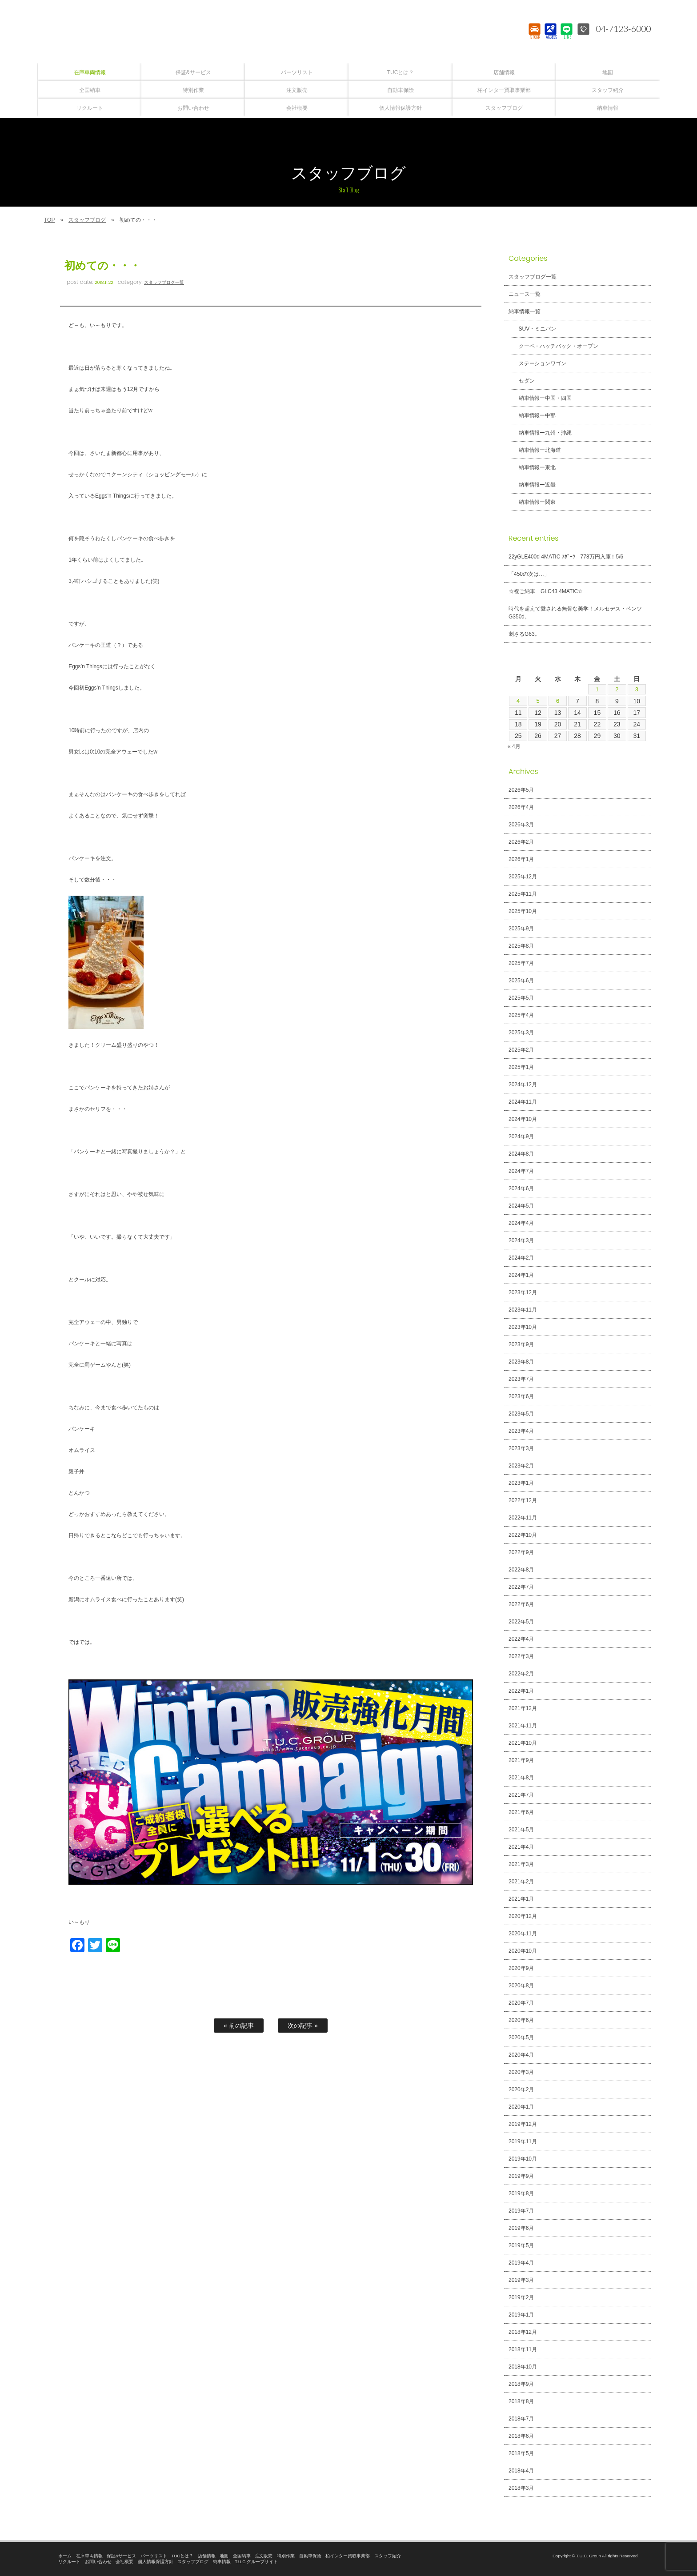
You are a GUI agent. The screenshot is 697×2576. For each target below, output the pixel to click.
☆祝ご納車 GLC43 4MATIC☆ (546, 591)
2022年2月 (521, 1674)
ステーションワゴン (540, 363)
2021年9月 (521, 1760)
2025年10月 (523, 911)
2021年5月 (521, 1829)
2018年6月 (521, 2436)
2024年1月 (521, 1275)
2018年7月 (521, 2419)
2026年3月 (521, 824)
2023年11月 (523, 1310)
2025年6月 (521, 980)
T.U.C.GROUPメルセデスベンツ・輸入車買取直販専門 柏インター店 (348, 31)
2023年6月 (521, 1396)
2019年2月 (521, 2297)
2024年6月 (521, 1188)
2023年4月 (521, 1431)
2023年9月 (521, 1344)
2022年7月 (521, 1587)
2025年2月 (521, 1050)
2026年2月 (521, 842)
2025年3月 (521, 1032)
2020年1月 (521, 2107)
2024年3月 (521, 1240)
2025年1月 (521, 1067)
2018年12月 (523, 2332)
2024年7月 (521, 1171)
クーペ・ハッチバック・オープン (556, 346)
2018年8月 (521, 2401)
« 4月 (514, 746)
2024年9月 (521, 1136)
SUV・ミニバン (535, 329)
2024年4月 (521, 1223)
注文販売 (264, 2555)
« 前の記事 (239, 2025)
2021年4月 (521, 1847)
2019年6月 (521, 2228)
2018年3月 (521, 2488)
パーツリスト (153, 2555)
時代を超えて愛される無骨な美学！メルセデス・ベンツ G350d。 (575, 613)
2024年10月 (523, 1119)
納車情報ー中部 (534, 415)
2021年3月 (521, 1864)
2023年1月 (521, 1483)
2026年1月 (521, 859)
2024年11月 (523, 1102)
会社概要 (124, 2561)
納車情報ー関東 (534, 502)
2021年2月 (521, 1881)
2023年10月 (523, 1327)
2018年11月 (523, 2349)
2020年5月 (521, 2037)
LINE (566, 38)
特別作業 (286, 2555)
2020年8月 (521, 1985)
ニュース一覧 (525, 294)
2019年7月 (521, 2211)
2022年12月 (523, 1500)
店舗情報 (207, 2555)
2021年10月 (523, 1743)
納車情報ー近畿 (534, 485)
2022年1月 (521, 1691)
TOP (49, 220)
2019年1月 (521, 2315)
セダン (524, 381)
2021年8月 (521, 1777)
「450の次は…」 (529, 574)
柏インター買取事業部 (347, 2555)
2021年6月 (521, 1812)
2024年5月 (521, 1206)
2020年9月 (521, 1968)
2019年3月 (521, 2280)
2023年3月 (521, 1448)
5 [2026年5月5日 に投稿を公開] (538, 701)
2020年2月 (521, 2089)
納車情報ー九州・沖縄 (542, 433)
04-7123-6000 (621, 29)
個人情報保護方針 (155, 2561)
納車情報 (222, 2561)
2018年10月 (523, 2367)
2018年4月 (521, 2471)
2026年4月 (521, 807)
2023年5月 (521, 1414)
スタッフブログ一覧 (164, 282)
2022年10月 (523, 1535)
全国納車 (242, 2555)
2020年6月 (521, 2020)
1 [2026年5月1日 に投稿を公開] (597, 689)
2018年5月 (521, 2453)
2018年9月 (521, 2384)
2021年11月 (523, 1726)
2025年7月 (521, 963)
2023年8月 (521, 1362)
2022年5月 (521, 1622)
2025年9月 (521, 928)
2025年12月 (523, 876)
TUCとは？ (183, 2555)
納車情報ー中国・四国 (542, 398)
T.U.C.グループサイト (256, 2561)
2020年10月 (523, 1951)
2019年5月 (521, 2245)
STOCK (534, 38)
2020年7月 (521, 2003)
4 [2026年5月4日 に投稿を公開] (518, 701)
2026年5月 (521, 790)
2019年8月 (521, 2193)
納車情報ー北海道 (537, 450)
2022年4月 (521, 1639)
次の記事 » (303, 2025)
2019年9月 (521, 2176)
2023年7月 (521, 1379)
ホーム (65, 2555)
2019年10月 (523, 2159)
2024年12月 (523, 1084)
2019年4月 (521, 2263)
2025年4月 (521, 1015)
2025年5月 (521, 998)
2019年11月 (523, 2141)
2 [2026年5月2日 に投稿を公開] (617, 689)
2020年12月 (523, 1916)
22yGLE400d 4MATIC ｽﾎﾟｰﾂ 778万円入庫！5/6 (566, 557)
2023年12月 (523, 1292)
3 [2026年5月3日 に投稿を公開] (636, 689)
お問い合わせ (98, 2561)
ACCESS (550, 38)
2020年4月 (521, 2055)
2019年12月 (523, 2124)
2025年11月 (523, 894)
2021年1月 (521, 1899)
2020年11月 (523, 1933)
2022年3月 (521, 1656)
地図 (224, 2555)
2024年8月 (521, 1154)
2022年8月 (521, 1570)
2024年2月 (521, 1258)
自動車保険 (310, 2555)
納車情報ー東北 (534, 467)
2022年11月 (523, 1518)
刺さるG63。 (524, 634)
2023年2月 (521, 1466)
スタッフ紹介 (387, 2555)
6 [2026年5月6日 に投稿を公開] (558, 701)
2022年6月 (521, 1604)
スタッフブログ (87, 220)
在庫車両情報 (89, 2555)
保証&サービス (121, 2555)
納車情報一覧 (525, 311)
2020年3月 (521, 2072)
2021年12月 (523, 1708)
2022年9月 (521, 1552)
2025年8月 (521, 946)
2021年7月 (521, 1795)
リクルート (69, 2561)
